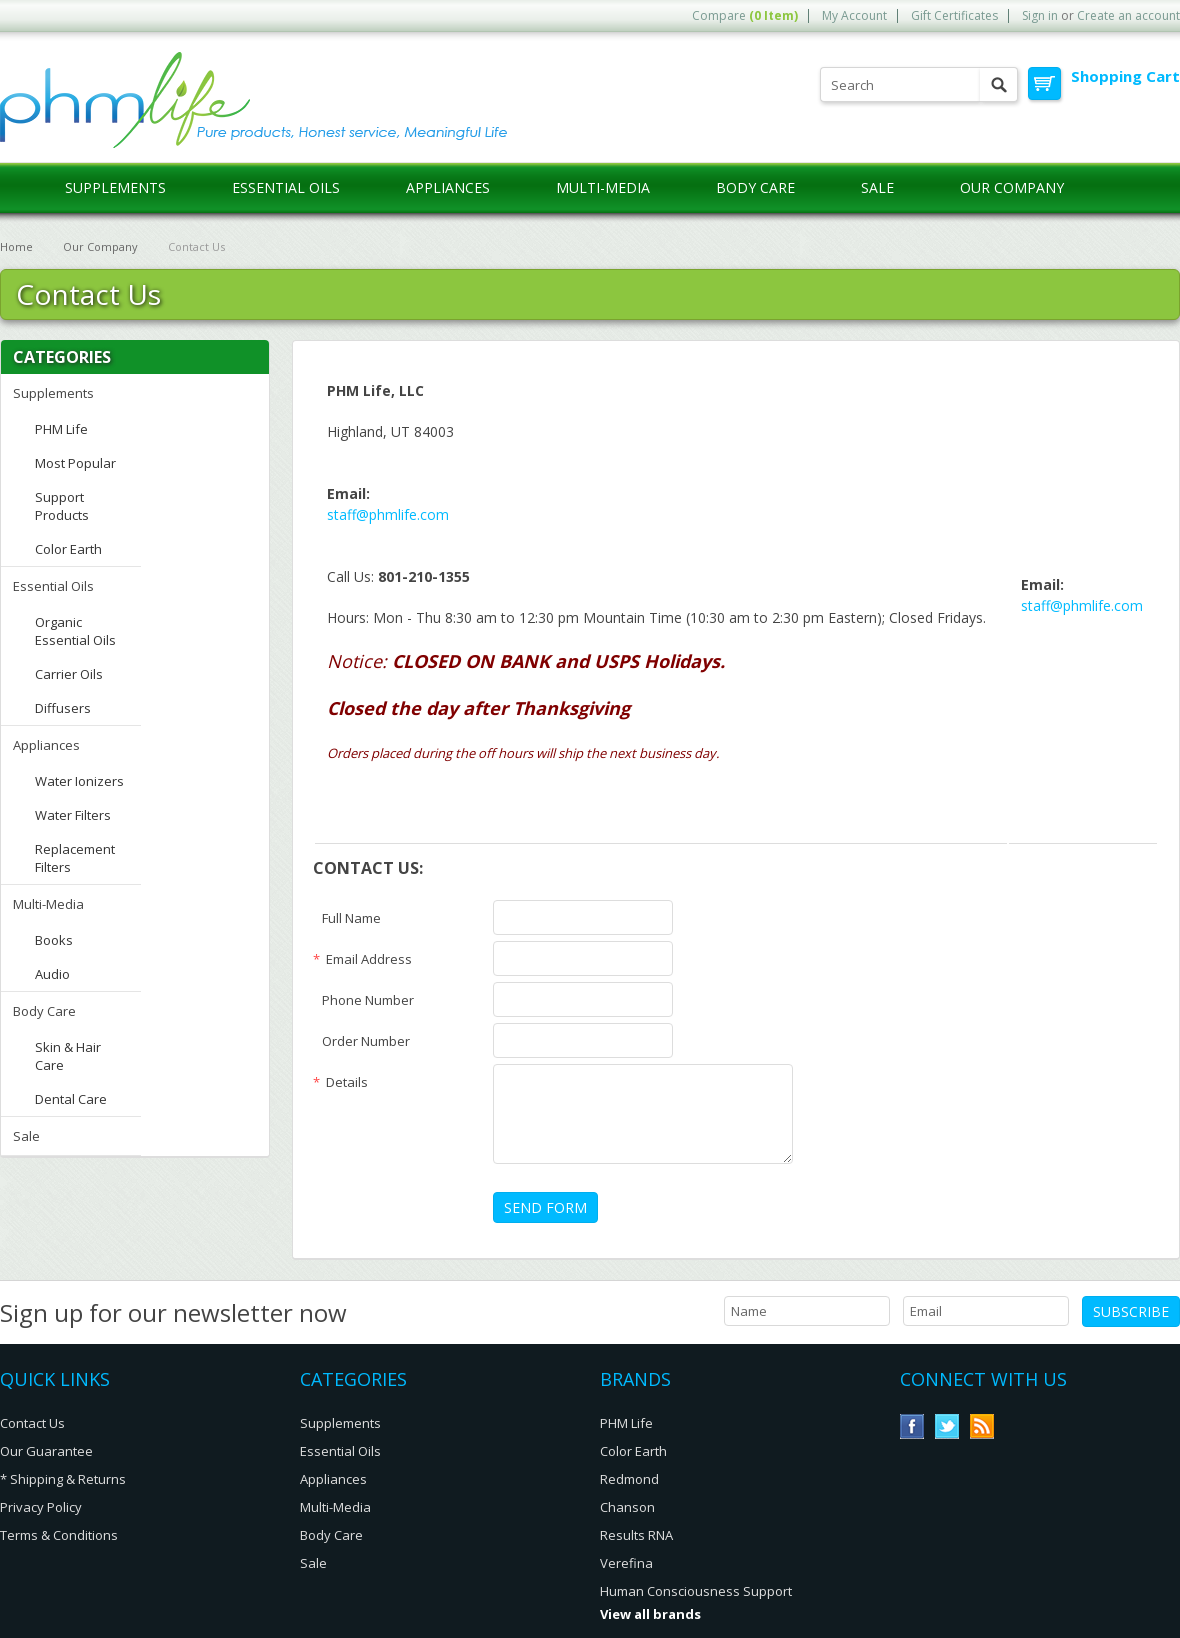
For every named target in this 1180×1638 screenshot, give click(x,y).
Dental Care (71, 1099)
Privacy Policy (41, 1507)
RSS (982, 1426)
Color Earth (68, 549)
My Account (854, 16)
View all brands (650, 1614)
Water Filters (73, 815)
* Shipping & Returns (63, 1479)
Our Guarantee (46, 1451)
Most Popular (75, 463)
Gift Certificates (954, 16)
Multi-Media (603, 187)
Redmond (629, 1479)
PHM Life (61, 429)
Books (54, 940)
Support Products (62, 506)
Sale (877, 187)
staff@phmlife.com (388, 514)
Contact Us (32, 1423)
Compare (745, 16)
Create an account (1128, 16)
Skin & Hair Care (68, 1056)
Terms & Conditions (59, 1535)
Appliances (448, 187)
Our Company (100, 246)
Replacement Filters (75, 858)
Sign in (1040, 16)
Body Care (755, 187)
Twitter (947, 1426)
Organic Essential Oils (75, 631)
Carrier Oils (69, 674)
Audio (52, 974)
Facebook (912, 1426)
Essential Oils (286, 187)
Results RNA (636, 1535)
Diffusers (63, 708)
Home (16, 246)
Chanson (627, 1507)
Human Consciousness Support (696, 1591)
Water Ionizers (79, 781)
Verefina (626, 1563)
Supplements (115, 187)
